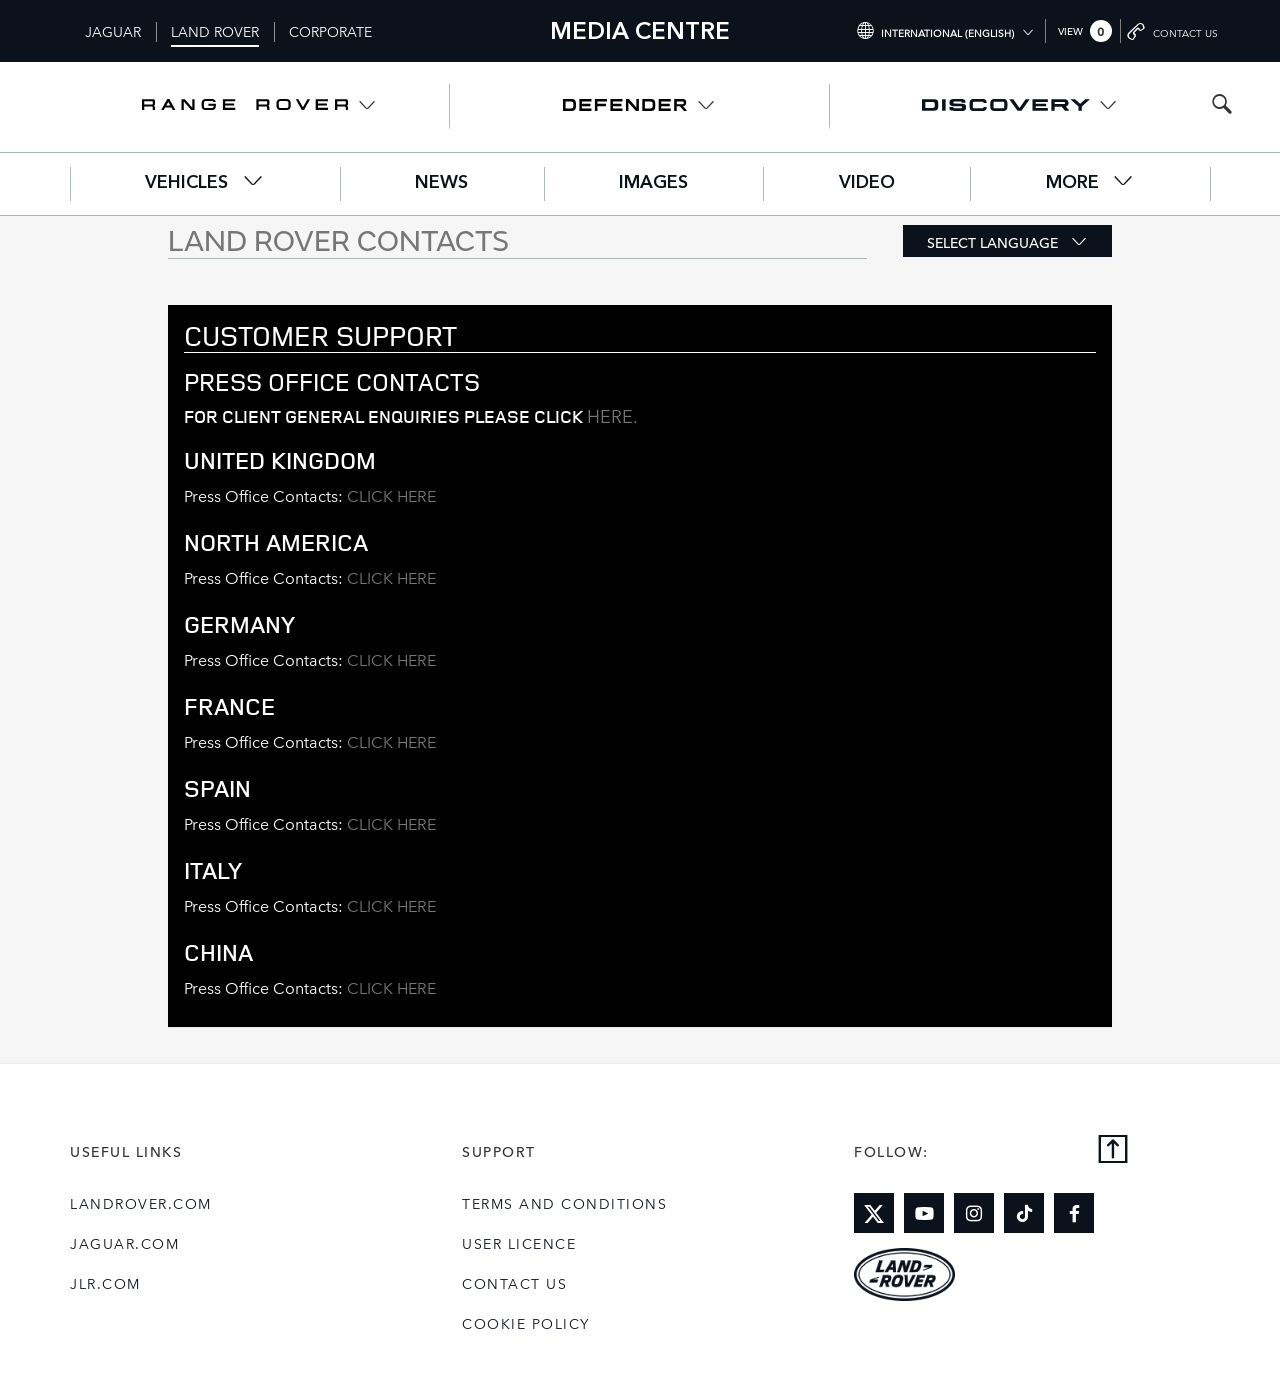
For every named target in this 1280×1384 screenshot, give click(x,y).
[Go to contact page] (1174, 31)
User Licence (519, 1243)
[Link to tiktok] (1024, 1213)
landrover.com (141, 1203)
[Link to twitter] (874, 1213)
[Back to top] (1113, 1150)
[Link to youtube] (924, 1213)
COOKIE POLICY (526, 1323)
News (441, 183)
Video (867, 183)
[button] (1007, 241)
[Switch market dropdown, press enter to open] (944, 31)
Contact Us (514, 1283)
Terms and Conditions (564, 1203)
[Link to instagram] (974, 1213)
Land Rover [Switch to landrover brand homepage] (215, 31)
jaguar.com (124, 1243)
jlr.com (105, 1283)
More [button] (1090, 181)
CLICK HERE (391, 495)
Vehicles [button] (204, 181)
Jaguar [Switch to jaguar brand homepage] (113, 31)
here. (612, 415)
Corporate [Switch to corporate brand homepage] (330, 31)
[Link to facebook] (1074, 1213)
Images (653, 183)
